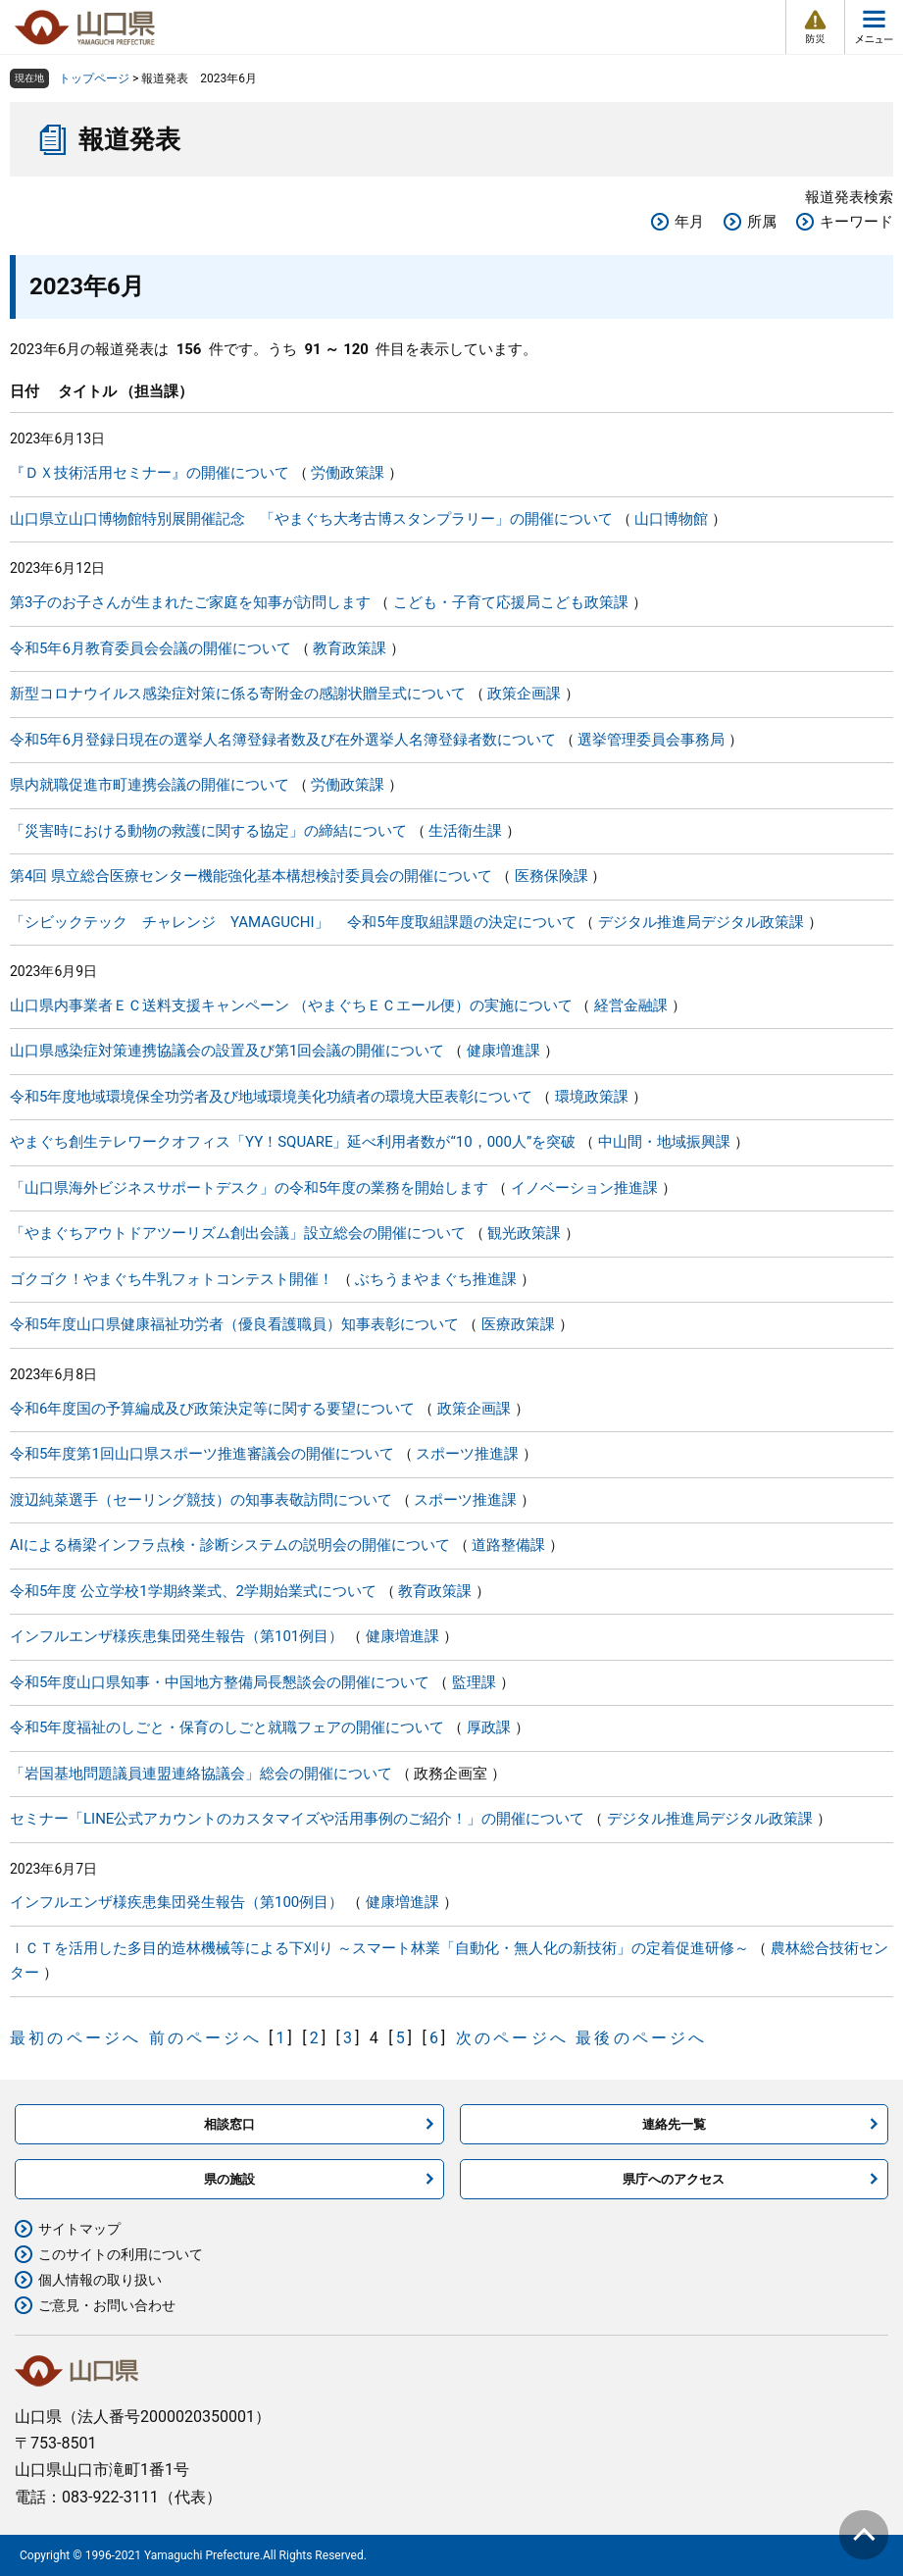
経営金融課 (631, 1005)
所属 (762, 222)
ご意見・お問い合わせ (107, 2305)
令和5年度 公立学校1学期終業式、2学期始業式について (193, 1591)
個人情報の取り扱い (100, 2280)
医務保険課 (551, 876)
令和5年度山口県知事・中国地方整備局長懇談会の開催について (219, 1682)
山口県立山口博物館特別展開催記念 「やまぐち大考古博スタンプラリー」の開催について (311, 519)
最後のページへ (641, 2038)
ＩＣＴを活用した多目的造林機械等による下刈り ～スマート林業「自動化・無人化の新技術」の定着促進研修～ (379, 1948)
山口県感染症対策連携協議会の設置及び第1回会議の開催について (227, 1050)
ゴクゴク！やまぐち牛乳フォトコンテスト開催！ (171, 1279)
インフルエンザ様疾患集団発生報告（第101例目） (176, 1636)
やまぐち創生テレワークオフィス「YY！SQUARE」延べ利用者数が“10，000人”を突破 (293, 1142)
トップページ (94, 78)
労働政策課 (347, 473)
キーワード (856, 222)
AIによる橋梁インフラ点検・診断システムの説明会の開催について (230, 1545)
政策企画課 (524, 693)
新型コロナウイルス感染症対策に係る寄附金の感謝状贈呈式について (238, 693)
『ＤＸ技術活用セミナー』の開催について (149, 473)
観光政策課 (524, 1233)
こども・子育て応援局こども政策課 (510, 602)
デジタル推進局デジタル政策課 (701, 922)
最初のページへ (75, 2038)
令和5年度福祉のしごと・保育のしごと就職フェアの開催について (227, 1727)
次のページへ (512, 2038)
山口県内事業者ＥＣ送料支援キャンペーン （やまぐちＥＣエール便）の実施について (291, 1005)
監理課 (474, 1682)
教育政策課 (349, 648)
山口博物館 (671, 519)
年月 (689, 222)
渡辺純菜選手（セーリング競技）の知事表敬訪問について (201, 1500)
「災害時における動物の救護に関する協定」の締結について (208, 831)
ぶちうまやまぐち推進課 (436, 1279)
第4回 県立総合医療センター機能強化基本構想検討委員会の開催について (251, 876)
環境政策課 (591, 1097)
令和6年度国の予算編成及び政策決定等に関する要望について (212, 1408)
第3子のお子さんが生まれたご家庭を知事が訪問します (190, 602)
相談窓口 (229, 2124)
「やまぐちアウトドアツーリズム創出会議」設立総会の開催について (238, 1233)
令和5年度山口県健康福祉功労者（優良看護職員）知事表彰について (234, 1324)
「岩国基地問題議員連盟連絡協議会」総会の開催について (201, 1773)
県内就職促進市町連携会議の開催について (149, 785)
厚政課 (489, 1727)
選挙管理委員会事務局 (651, 739)
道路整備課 (508, 1545)
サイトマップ (79, 2229)
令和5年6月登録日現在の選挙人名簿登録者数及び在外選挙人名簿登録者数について (283, 739)
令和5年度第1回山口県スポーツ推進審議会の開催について (202, 1454)
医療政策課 (518, 1324)
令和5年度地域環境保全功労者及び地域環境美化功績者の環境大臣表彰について (271, 1097)
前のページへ (205, 2038)
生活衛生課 (465, 831)
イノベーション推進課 (584, 1188)
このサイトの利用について (120, 2254)
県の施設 (229, 2179)
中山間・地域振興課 (664, 1142)
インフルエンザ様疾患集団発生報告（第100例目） (176, 1902)
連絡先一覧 (674, 2124)
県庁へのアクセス (674, 2179)
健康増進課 (503, 1050)
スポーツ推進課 (467, 1454)
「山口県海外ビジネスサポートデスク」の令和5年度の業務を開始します (249, 1188)
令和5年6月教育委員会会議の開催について (150, 648)
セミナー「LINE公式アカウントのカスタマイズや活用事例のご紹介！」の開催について (297, 1819)
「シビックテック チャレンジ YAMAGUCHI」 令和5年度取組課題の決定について (293, 922)
